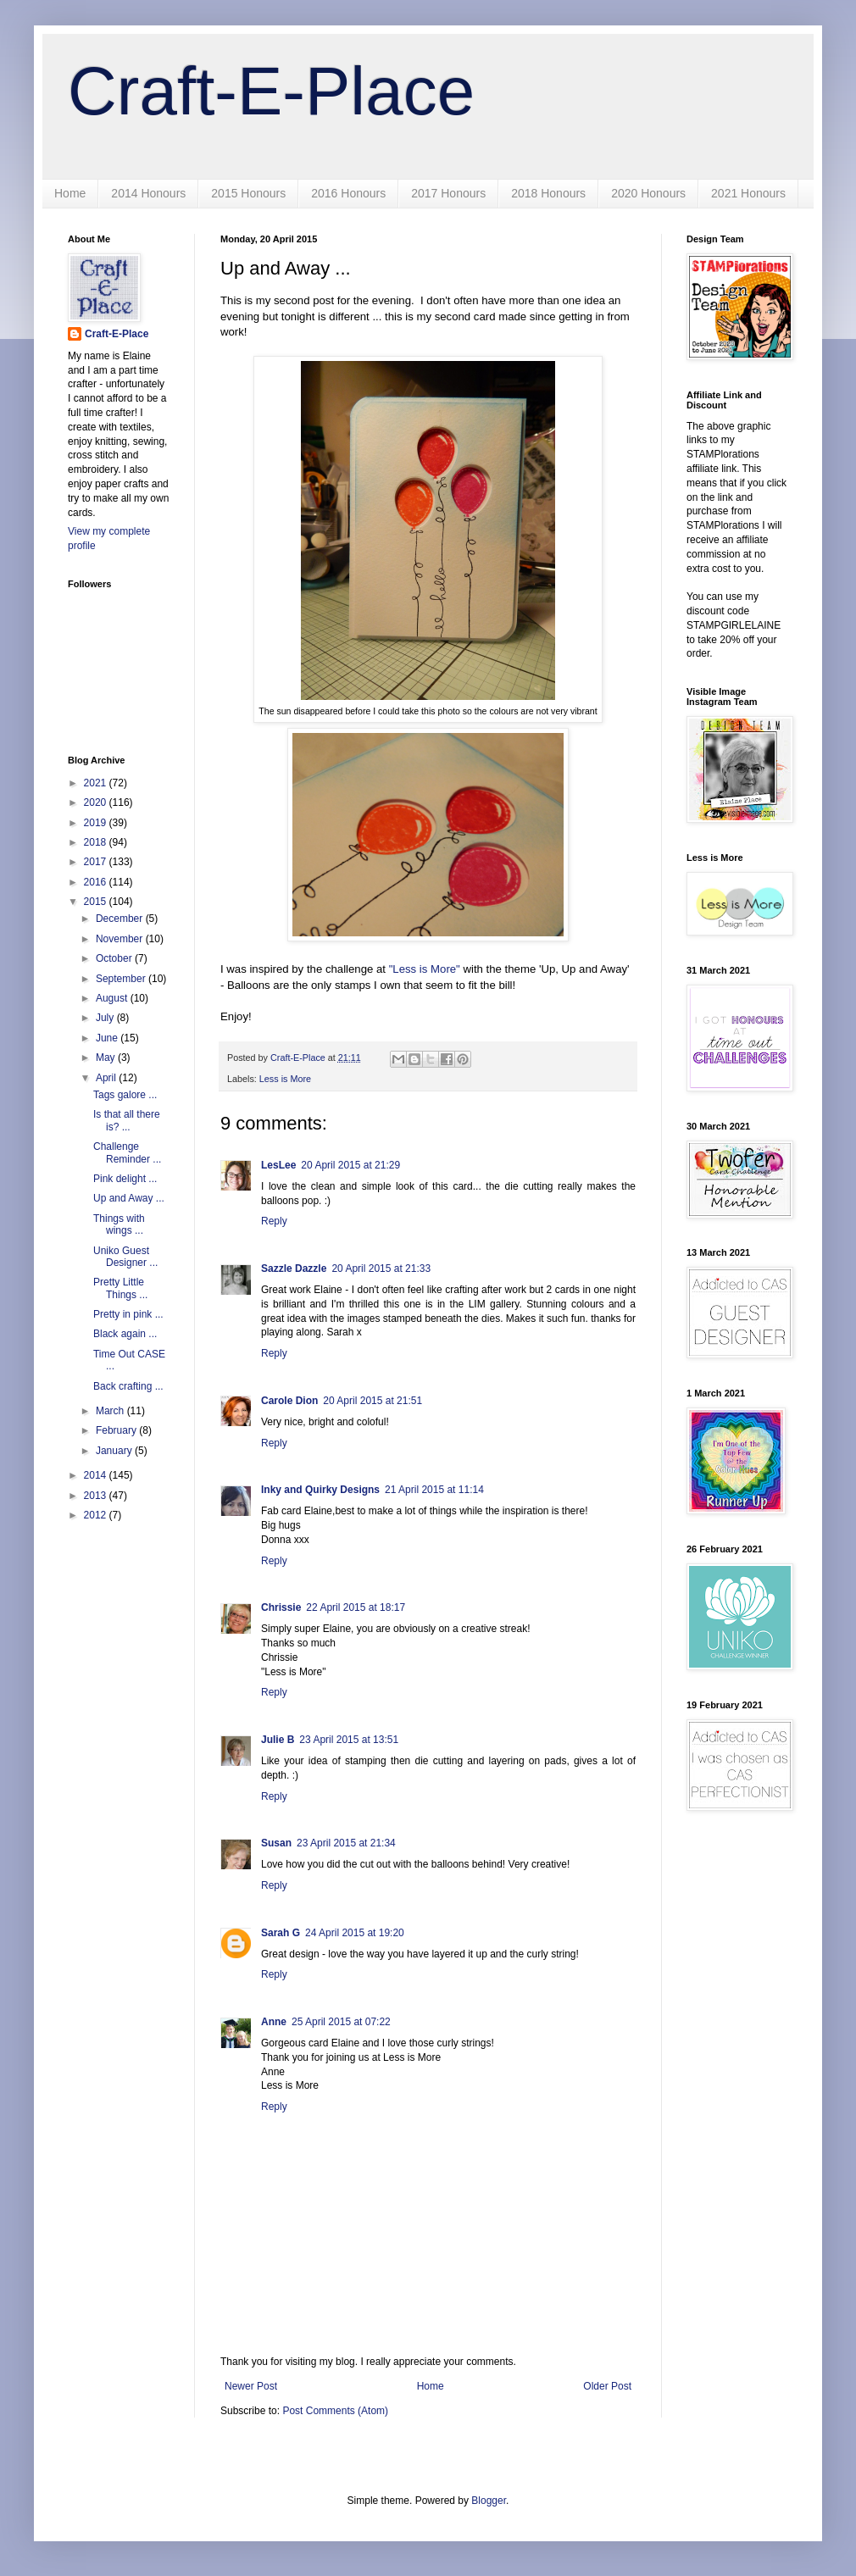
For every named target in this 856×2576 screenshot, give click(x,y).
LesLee (278, 1165)
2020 (96, 802)
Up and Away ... (128, 1198)
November (121, 939)
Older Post (607, 2386)
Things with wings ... (119, 1224)
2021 (96, 783)
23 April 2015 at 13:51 (348, 1740)
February (117, 1430)
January (115, 1451)
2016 (96, 882)
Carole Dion (289, 1401)
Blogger (488, 2501)
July (106, 1018)
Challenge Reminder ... (127, 1152)
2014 (96, 1475)
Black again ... (125, 1334)
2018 (96, 842)
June (108, 1038)
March (111, 1411)
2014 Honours (148, 193)
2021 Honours (748, 193)
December (121, 918)
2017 (96, 862)
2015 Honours (248, 193)
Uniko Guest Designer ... (125, 1257)
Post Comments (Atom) (335, 2411)
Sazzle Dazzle (293, 1268)
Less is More (285, 1079)
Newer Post (251, 2386)
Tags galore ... (125, 1095)
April (107, 1078)
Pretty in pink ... (128, 1314)
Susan (276, 1843)
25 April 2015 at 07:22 (341, 2022)
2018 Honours (548, 193)
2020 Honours (648, 193)
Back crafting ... (128, 1386)
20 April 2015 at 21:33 (381, 1268)
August (113, 998)
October (115, 958)
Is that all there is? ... (126, 1120)
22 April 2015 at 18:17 (355, 1607)
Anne (273, 2022)
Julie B (277, 1740)
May (107, 1057)
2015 (96, 902)
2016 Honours (348, 193)
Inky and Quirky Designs (320, 1490)
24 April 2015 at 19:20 (354, 1933)
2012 (96, 1515)
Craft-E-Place (271, 91)
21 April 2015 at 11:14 (434, 1490)
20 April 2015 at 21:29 (350, 1165)
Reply (274, 1221)
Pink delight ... (125, 1179)
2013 (96, 1496)
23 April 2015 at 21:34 (346, 1843)
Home (70, 193)
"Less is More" (424, 969)
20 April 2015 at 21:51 (372, 1401)
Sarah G (280, 1933)
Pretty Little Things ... (120, 1288)
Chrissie (281, 1607)
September (122, 979)
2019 (96, 823)
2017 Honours (448, 193)
